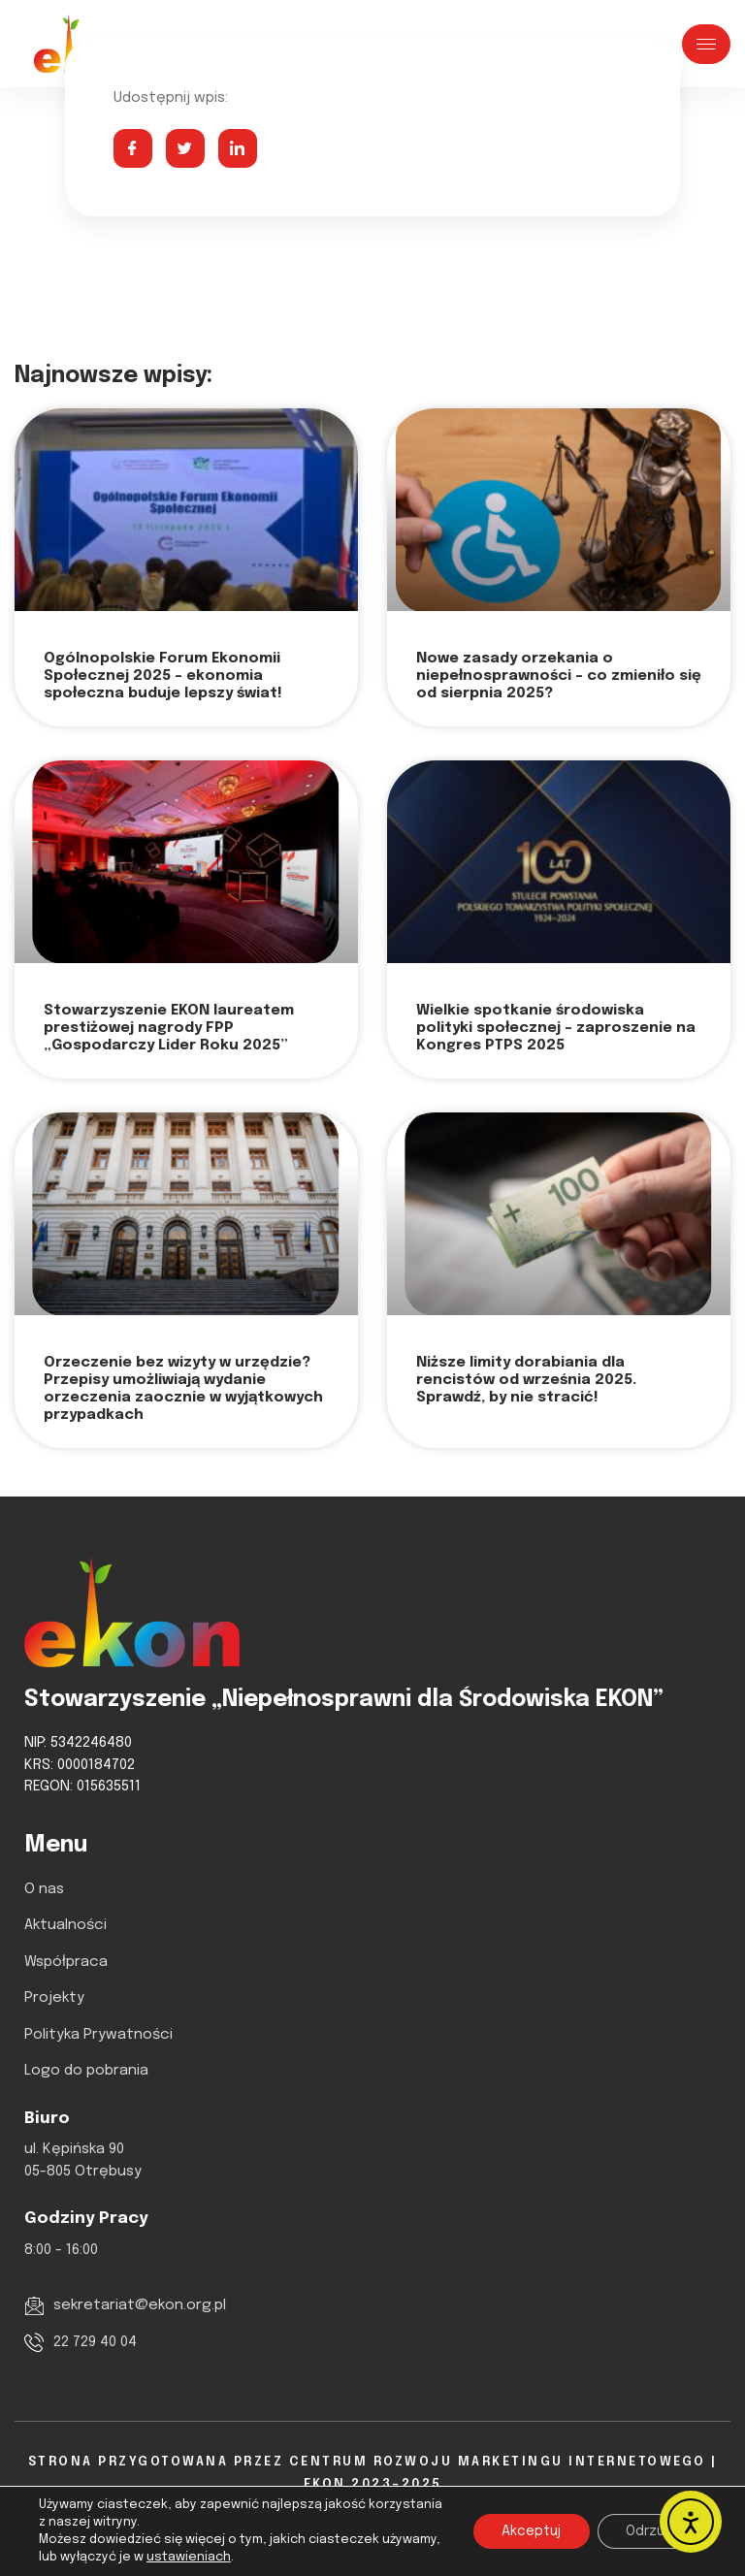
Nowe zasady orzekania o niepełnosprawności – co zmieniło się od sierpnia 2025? (558, 676)
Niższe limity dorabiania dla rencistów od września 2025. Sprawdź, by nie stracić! (526, 1380)
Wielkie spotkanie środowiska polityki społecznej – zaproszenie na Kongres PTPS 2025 (556, 1028)
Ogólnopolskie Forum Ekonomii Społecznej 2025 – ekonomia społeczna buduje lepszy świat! (163, 676)
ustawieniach (188, 2557)
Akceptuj (530, 2531)
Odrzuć (649, 2531)
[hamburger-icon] (706, 44)
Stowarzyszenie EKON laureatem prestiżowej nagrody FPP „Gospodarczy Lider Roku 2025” (169, 1028)
